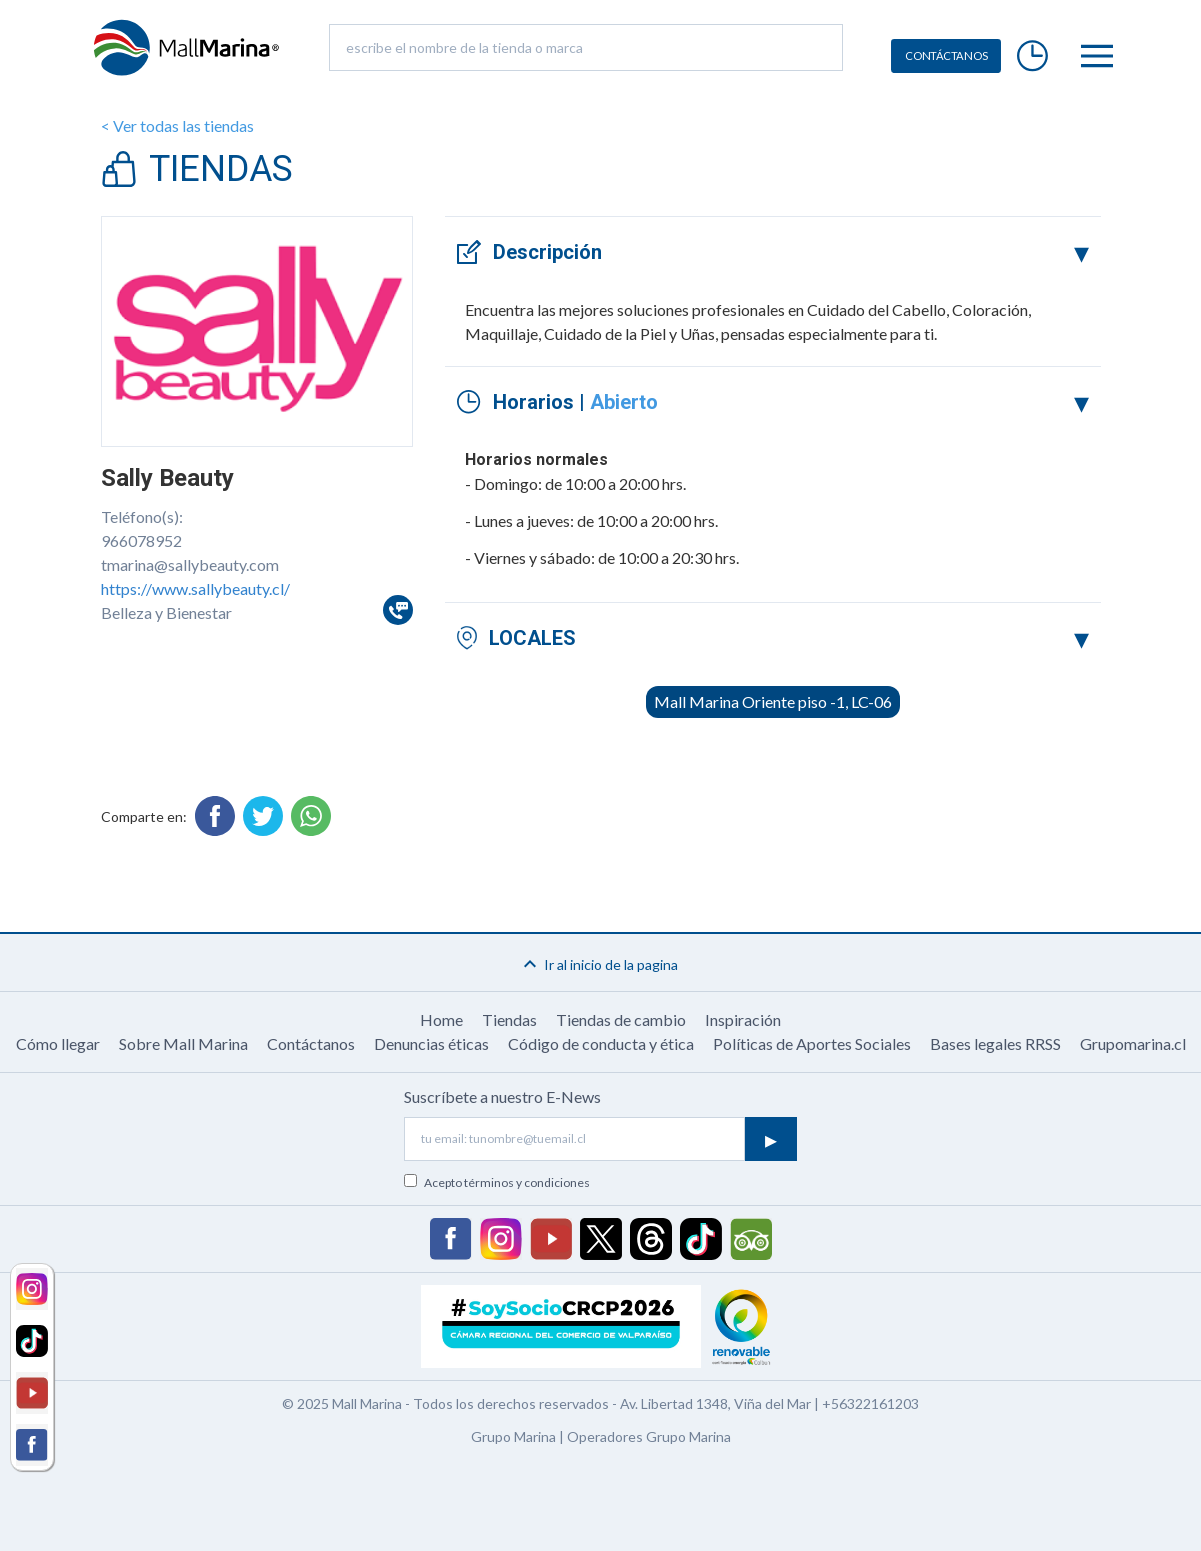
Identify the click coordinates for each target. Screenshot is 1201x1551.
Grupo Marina (513, 1436)
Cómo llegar (58, 1043)
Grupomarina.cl (1133, 1043)
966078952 (141, 540)
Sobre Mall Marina (183, 1043)
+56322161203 (870, 1403)
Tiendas (509, 1019)
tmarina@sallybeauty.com (190, 564)
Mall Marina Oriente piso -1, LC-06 (773, 701)
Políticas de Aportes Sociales (812, 1043)
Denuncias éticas (431, 1043)
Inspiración (743, 1019)
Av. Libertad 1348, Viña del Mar (715, 1403)
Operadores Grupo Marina (649, 1436)
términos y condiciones (527, 1182)
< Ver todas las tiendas (177, 125)
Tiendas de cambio (621, 1019)
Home (441, 1019)
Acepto (507, 1182)
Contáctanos (311, 1043)
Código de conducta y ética (601, 1043)
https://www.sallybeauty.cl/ (195, 588)
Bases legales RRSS (995, 1043)
